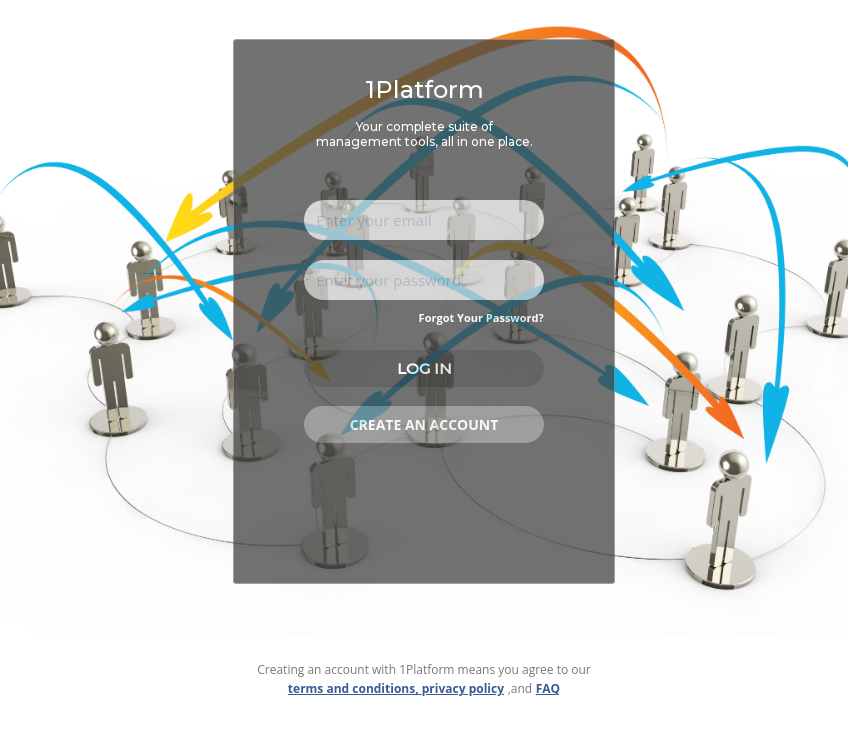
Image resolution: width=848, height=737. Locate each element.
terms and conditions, (355, 688)
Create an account (424, 424)
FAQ (548, 688)
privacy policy (463, 688)
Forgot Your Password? (481, 317)
